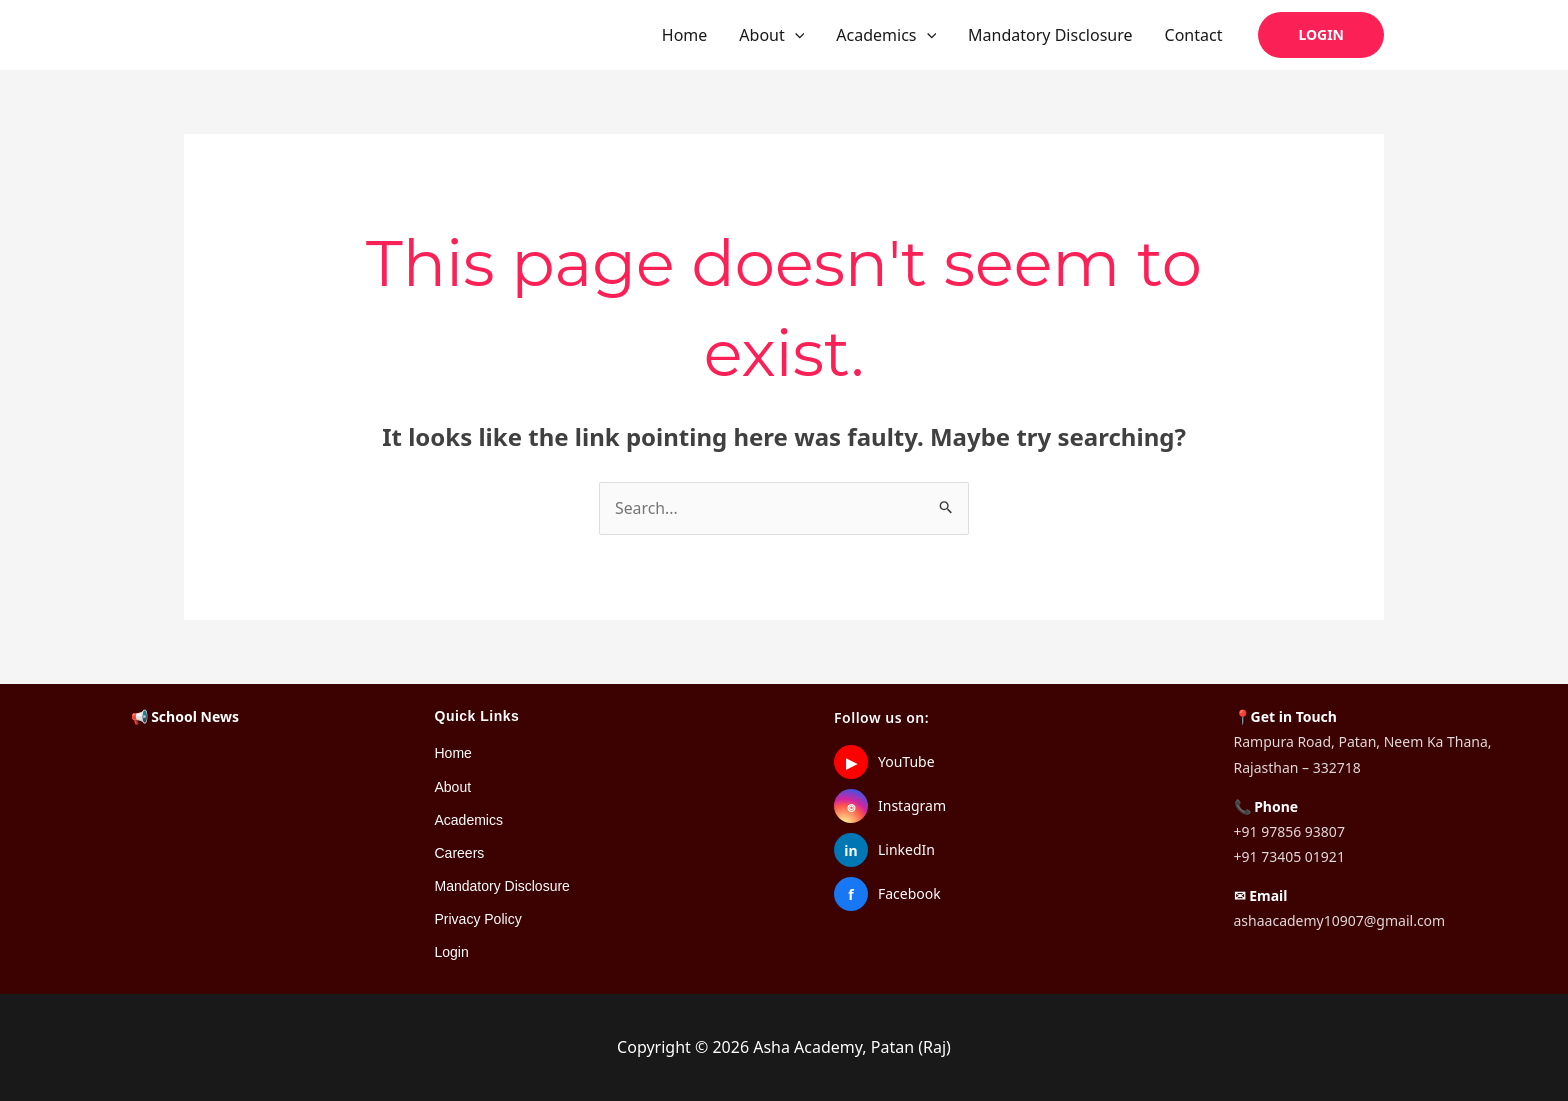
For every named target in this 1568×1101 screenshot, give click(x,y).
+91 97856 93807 (1289, 831)
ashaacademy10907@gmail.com (1340, 921)
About (771, 35)
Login (452, 953)
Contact (1194, 35)
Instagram (912, 806)
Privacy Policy (478, 920)
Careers (460, 853)
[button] (795, 35)
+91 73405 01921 (1289, 856)
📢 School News (185, 717)
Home (685, 35)
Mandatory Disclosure (1050, 35)
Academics (886, 35)
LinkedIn (906, 850)
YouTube (906, 762)
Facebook (909, 894)
